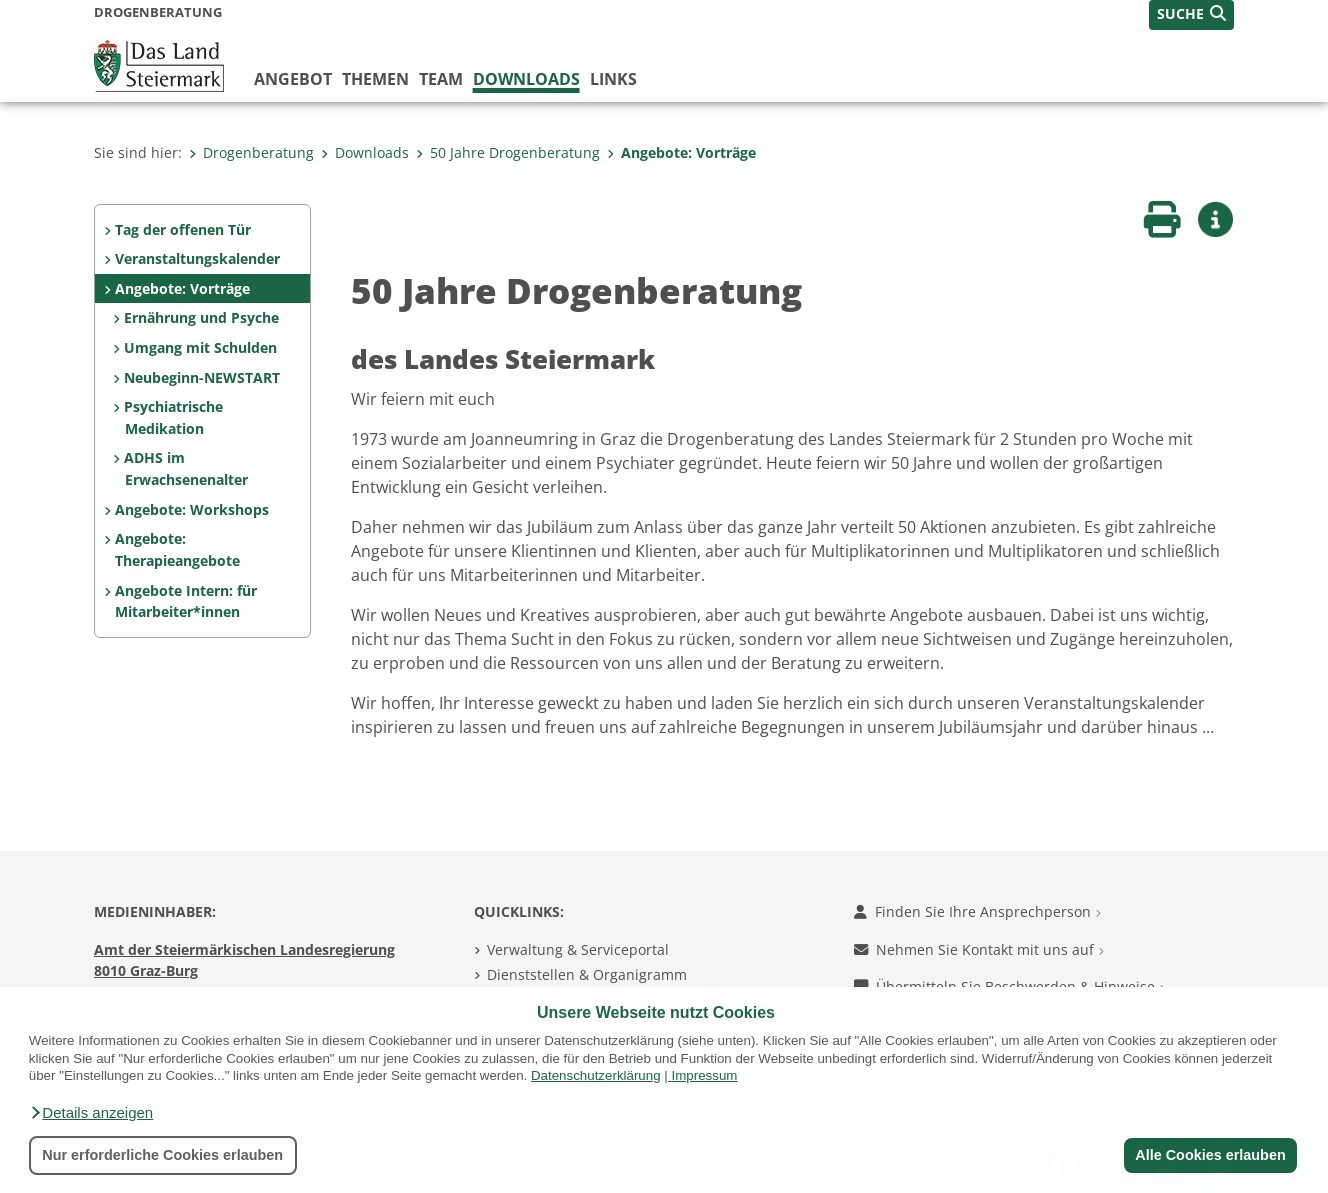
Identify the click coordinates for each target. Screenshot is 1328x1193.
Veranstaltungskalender (197, 258)
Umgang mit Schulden (200, 347)
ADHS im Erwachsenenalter (185, 468)
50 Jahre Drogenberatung (508, 152)
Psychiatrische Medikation (173, 417)
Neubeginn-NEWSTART (202, 377)
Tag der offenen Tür (183, 229)
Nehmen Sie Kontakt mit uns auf (979, 949)
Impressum (704, 1075)
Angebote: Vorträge (681, 152)
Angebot (293, 79)
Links (613, 79)
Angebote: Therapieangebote (177, 549)
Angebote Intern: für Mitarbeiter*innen (186, 601)
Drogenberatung (251, 152)
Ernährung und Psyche (201, 317)
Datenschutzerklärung (596, 1075)
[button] (91, 1113)
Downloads (526, 79)
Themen (375, 79)
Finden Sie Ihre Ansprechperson (977, 911)
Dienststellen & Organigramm (587, 974)
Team (441, 79)
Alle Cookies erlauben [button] (1210, 1155)
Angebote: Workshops (192, 509)
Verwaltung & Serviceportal (578, 949)
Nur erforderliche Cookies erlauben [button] (162, 1155)
